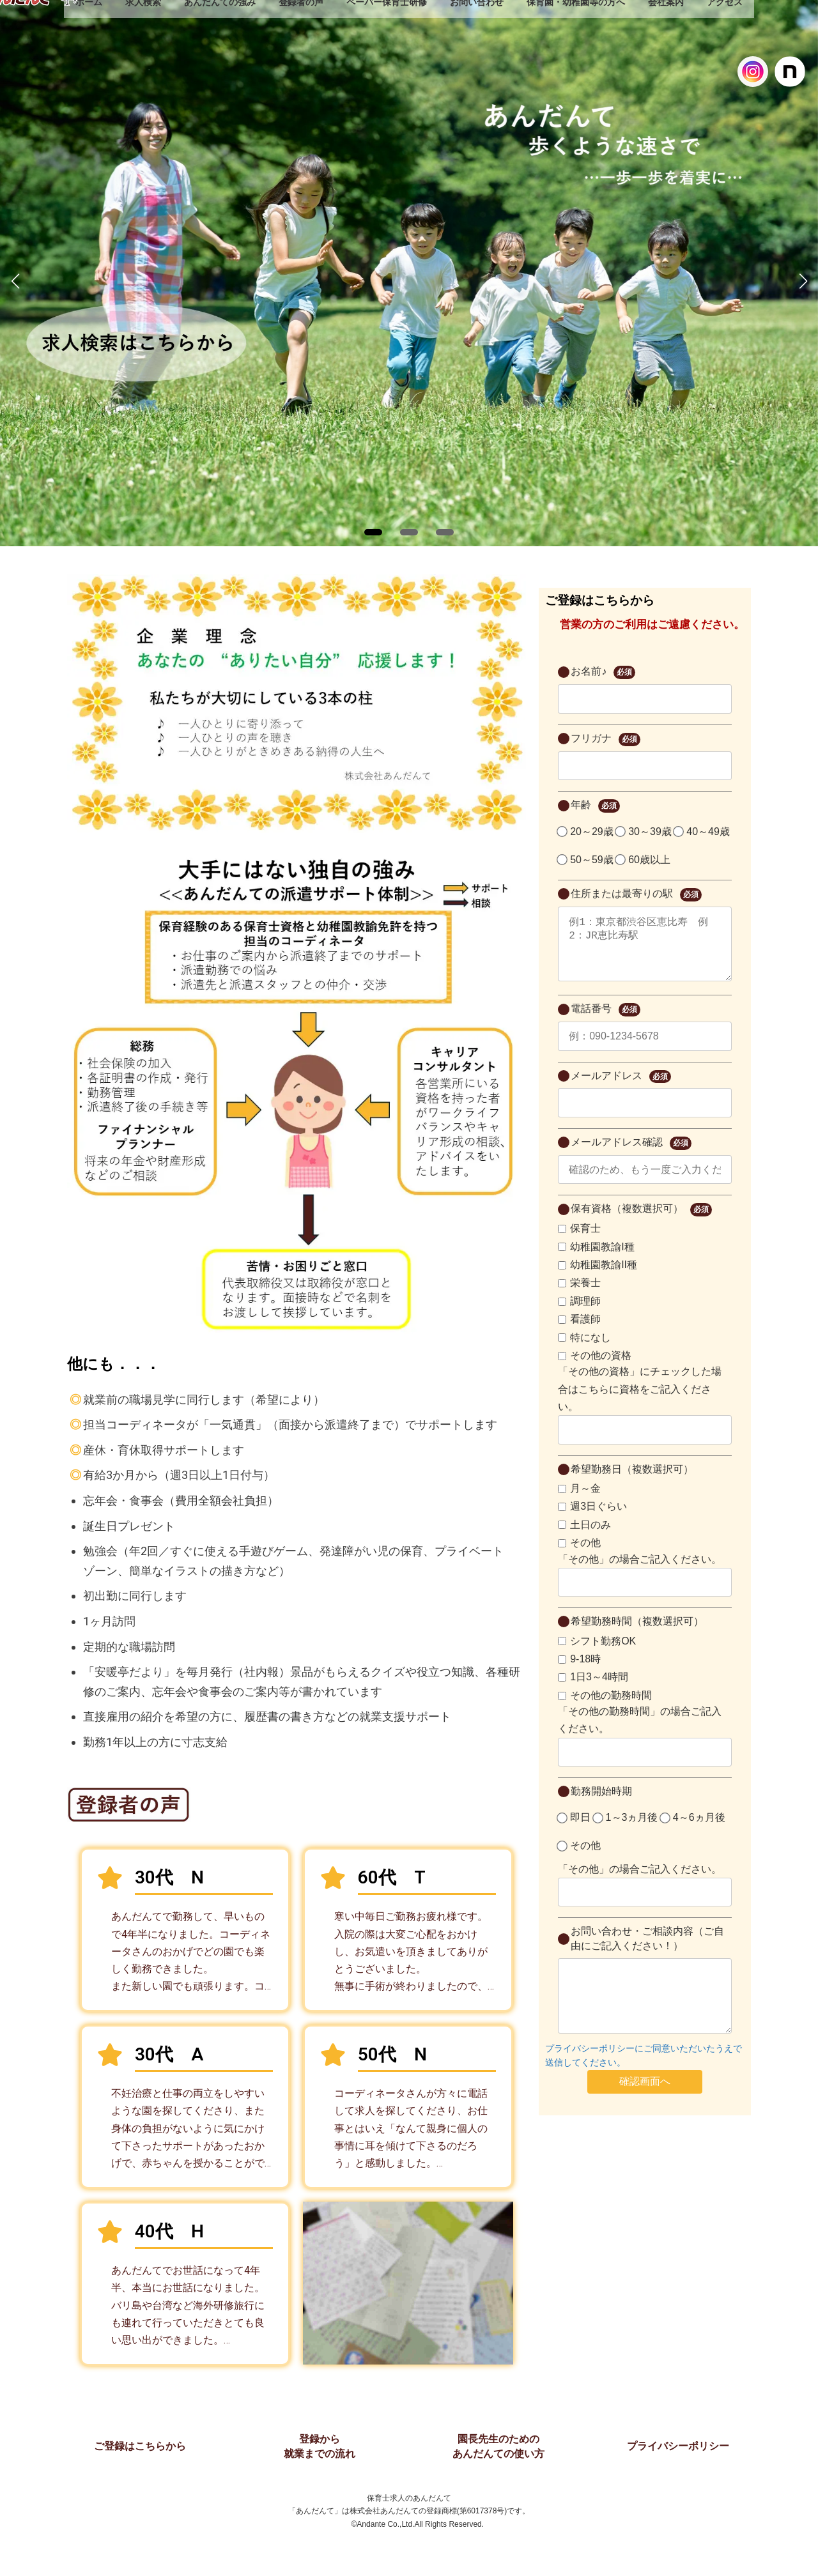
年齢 (595, 806)
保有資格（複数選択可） (641, 1222)
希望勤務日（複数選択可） (632, 1481)
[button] (373, 532)
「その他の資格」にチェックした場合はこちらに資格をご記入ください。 (640, 1401)
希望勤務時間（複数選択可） (637, 1634)
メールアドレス (620, 1089)
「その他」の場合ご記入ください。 (640, 1572)
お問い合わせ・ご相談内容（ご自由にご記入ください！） (647, 1950)
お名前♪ (603, 672)
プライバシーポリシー (678, 2446)
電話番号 (605, 1022)
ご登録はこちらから (140, 2446)
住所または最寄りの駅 (636, 894)
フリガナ (605, 739)
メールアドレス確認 (631, 1156)
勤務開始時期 (601, 1803)
